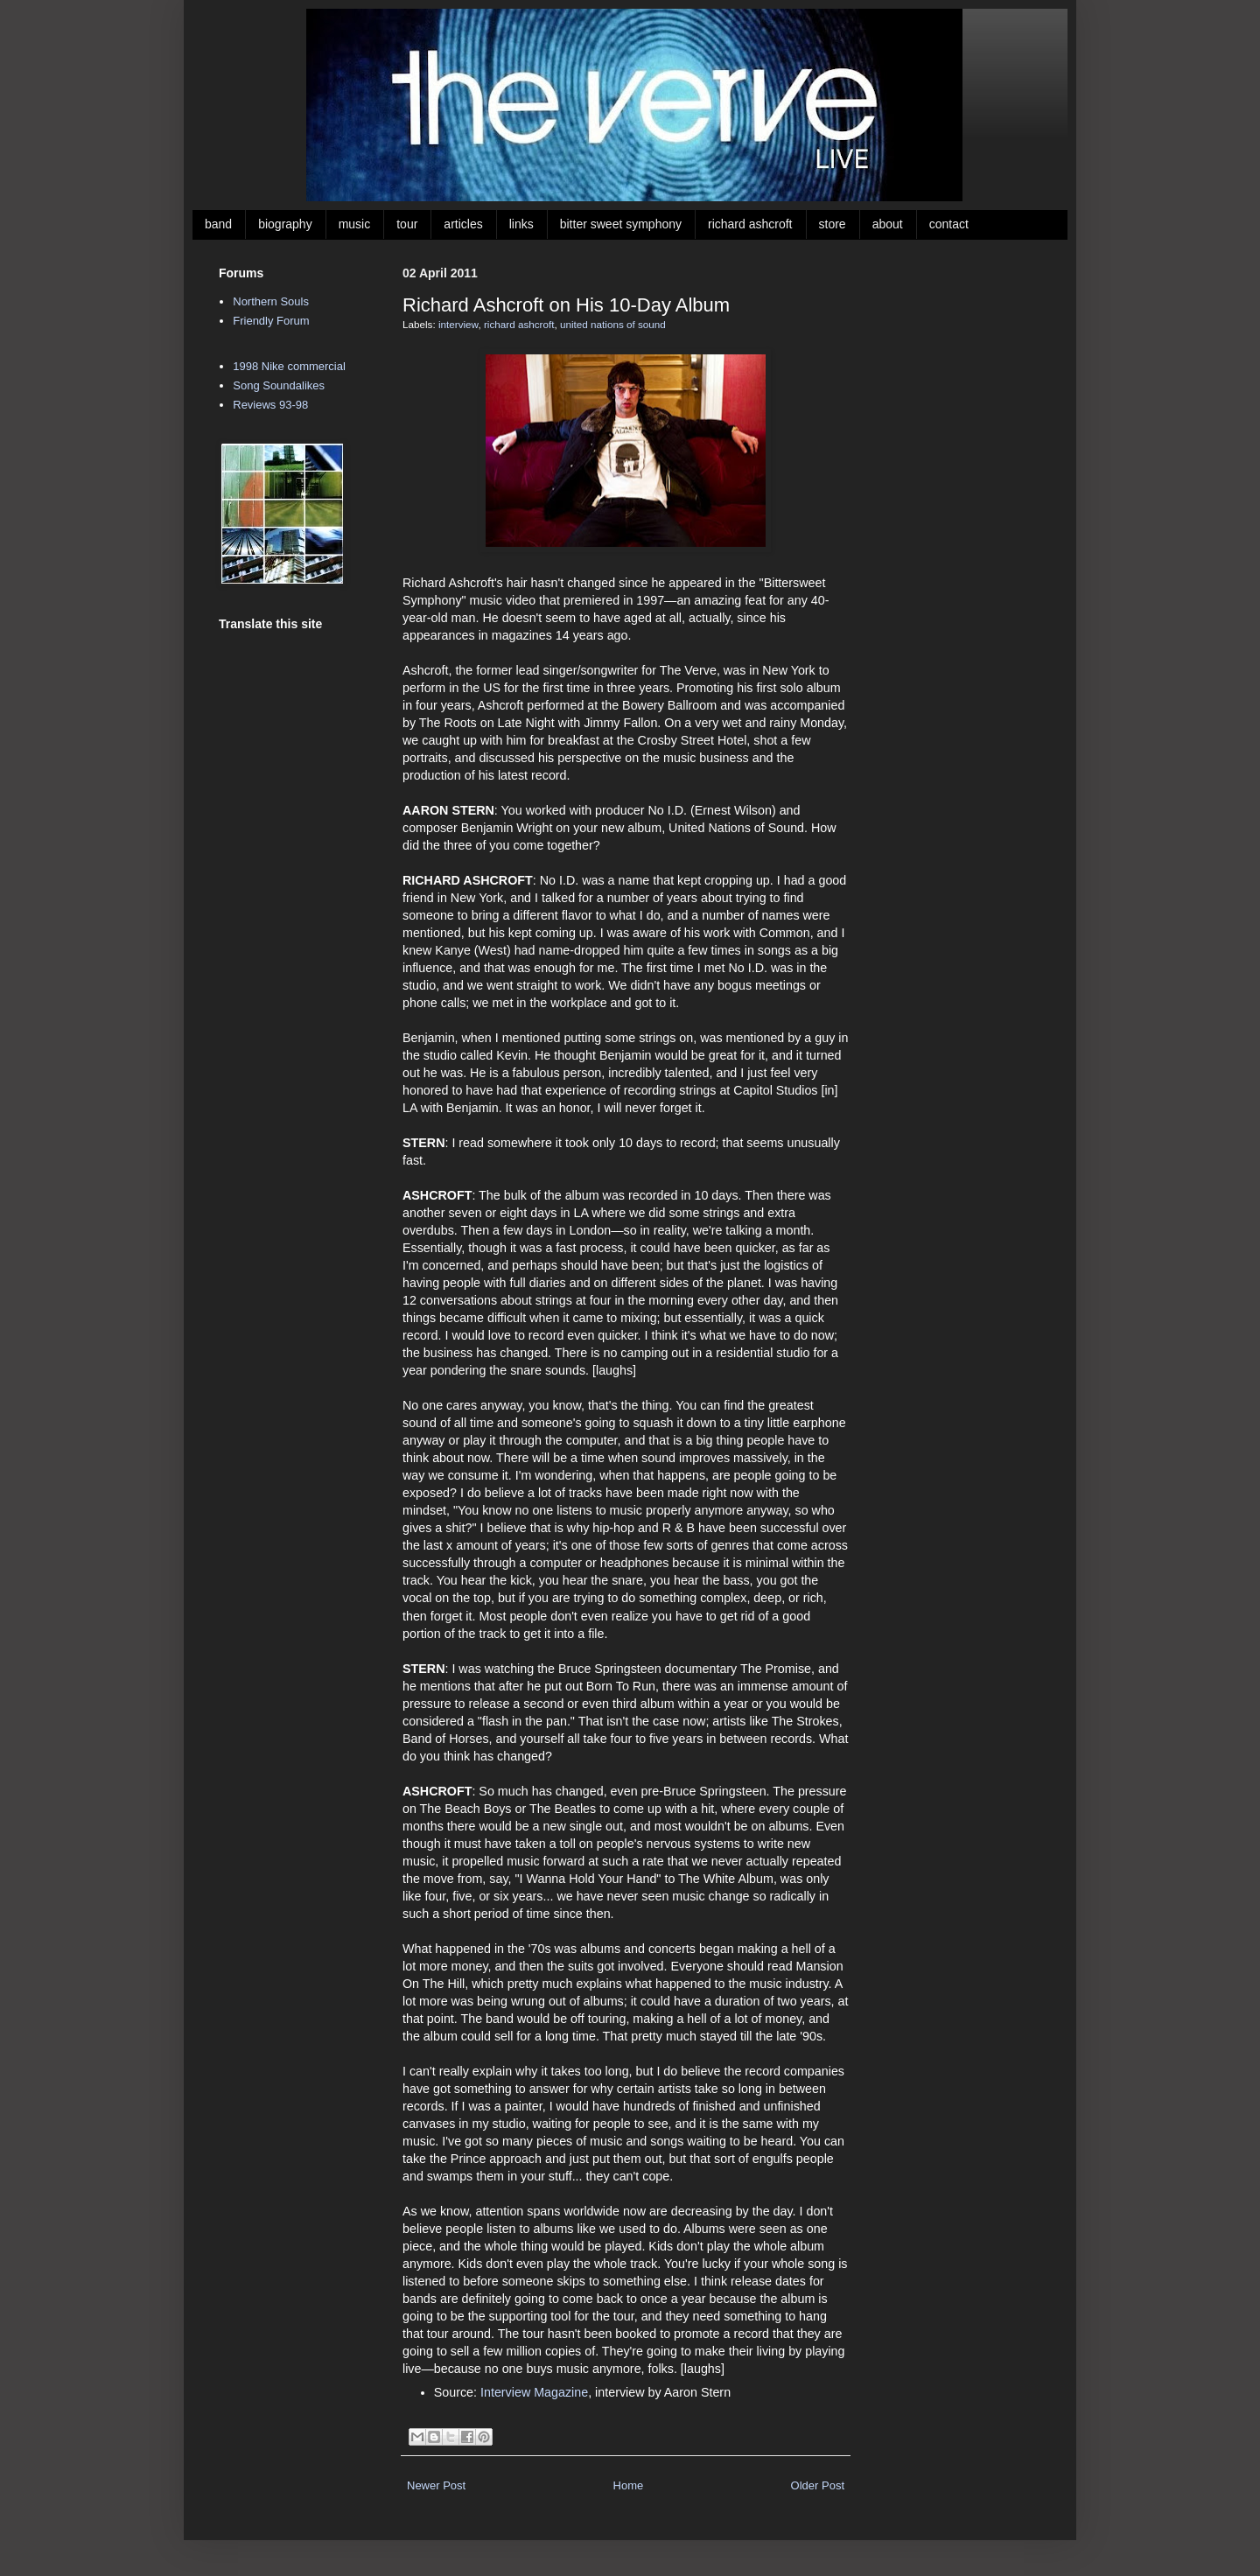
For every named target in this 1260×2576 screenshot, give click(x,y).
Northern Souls (271, 301)
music (355, 224)
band (218, 224)
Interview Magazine (534, 2392)
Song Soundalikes (279, 385)
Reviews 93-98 (270, 404)
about (887, 224)
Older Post (817, 2485)
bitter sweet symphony (621, 224)
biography (285, 224)
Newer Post (436, 2485)
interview (458, 324)
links (521, 224)
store (832, 224)
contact (949, 224)
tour (406, 224)
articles (463, 224)
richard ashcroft (750, 224)
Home (628, 2485)
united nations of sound (613, 324)
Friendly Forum (271, 320)
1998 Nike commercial (289, 366)
